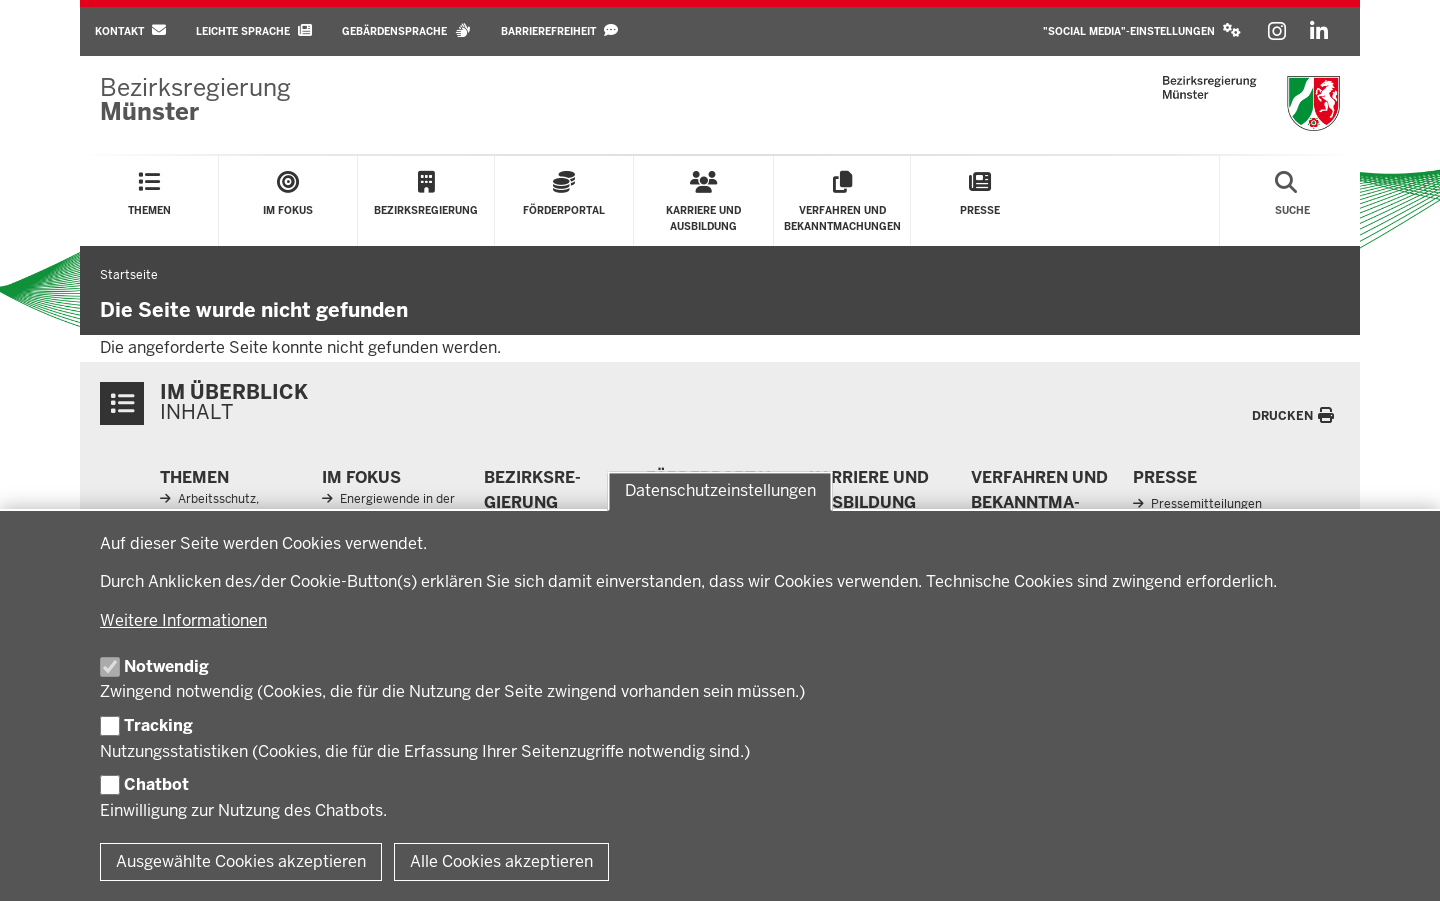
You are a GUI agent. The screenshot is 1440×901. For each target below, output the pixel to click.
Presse (1165, 477)
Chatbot (156, 784)
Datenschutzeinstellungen (720, 490)
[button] (1142, 31)
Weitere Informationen (183, 620)
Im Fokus (361, 477)
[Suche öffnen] (1292, 201)
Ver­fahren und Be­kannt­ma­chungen (1039, 503)
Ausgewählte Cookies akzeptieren (241, 861)
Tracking (158, 725)
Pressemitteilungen (1206, 504)
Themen (194, 477)
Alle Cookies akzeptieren (501, 861)
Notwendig (166, 666)
